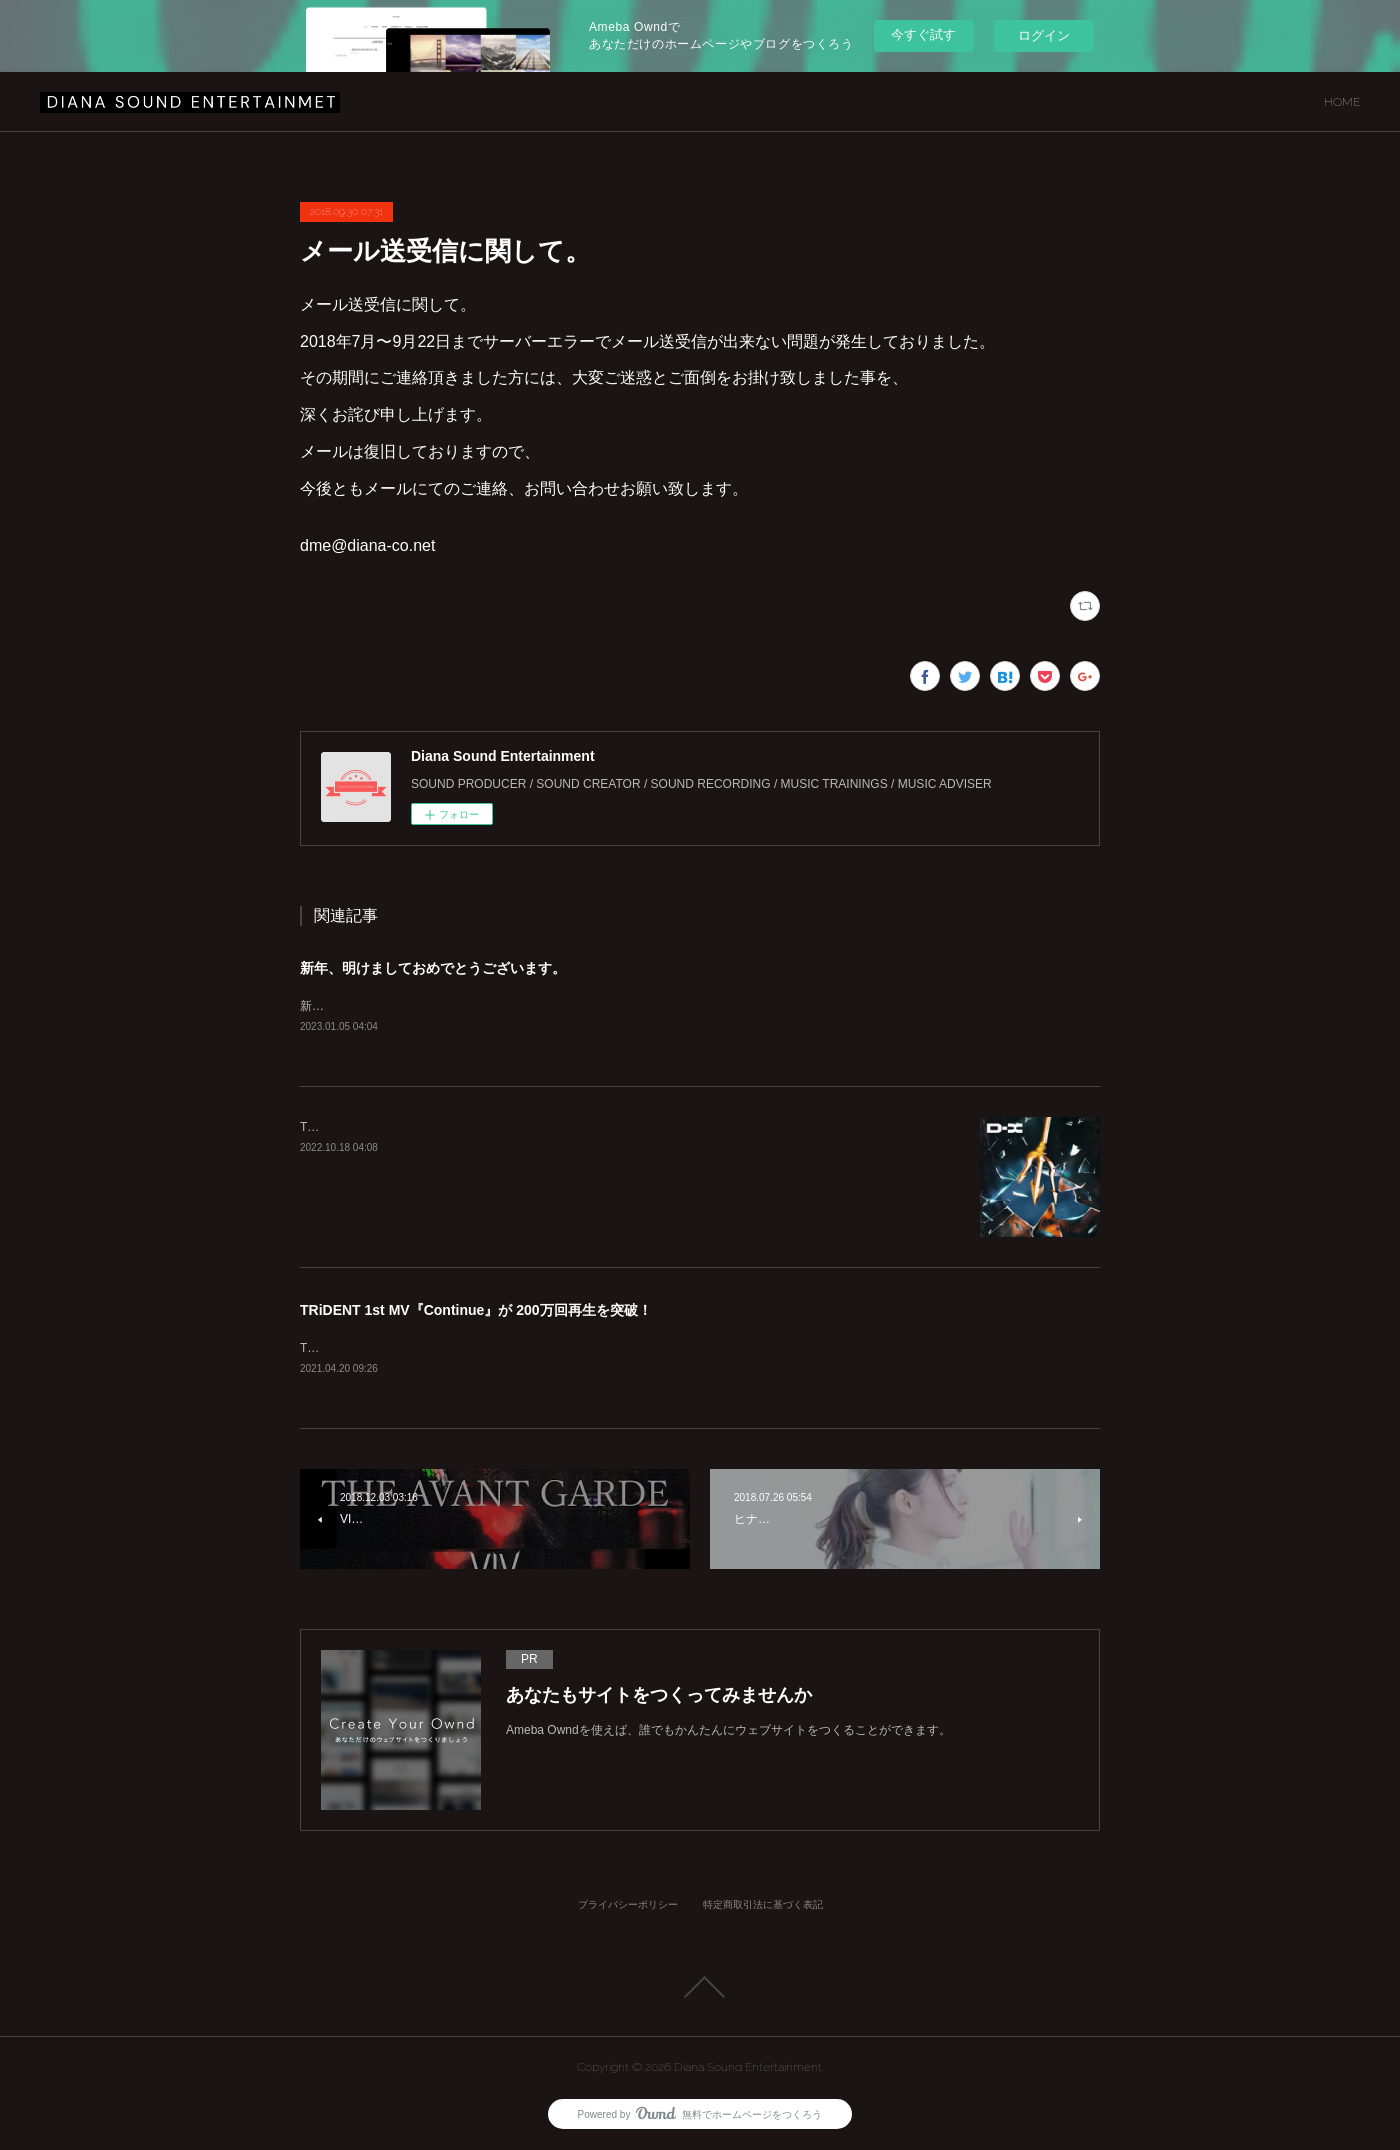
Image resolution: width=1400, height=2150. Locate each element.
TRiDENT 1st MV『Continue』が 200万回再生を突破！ (476, 1312)
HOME (1342, 102)
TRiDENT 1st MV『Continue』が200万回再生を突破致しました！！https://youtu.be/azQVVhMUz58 (566, 1350)
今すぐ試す (923, 34)
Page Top (700, 1989)
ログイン (1044, 35)
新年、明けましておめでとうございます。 (433, 968)
